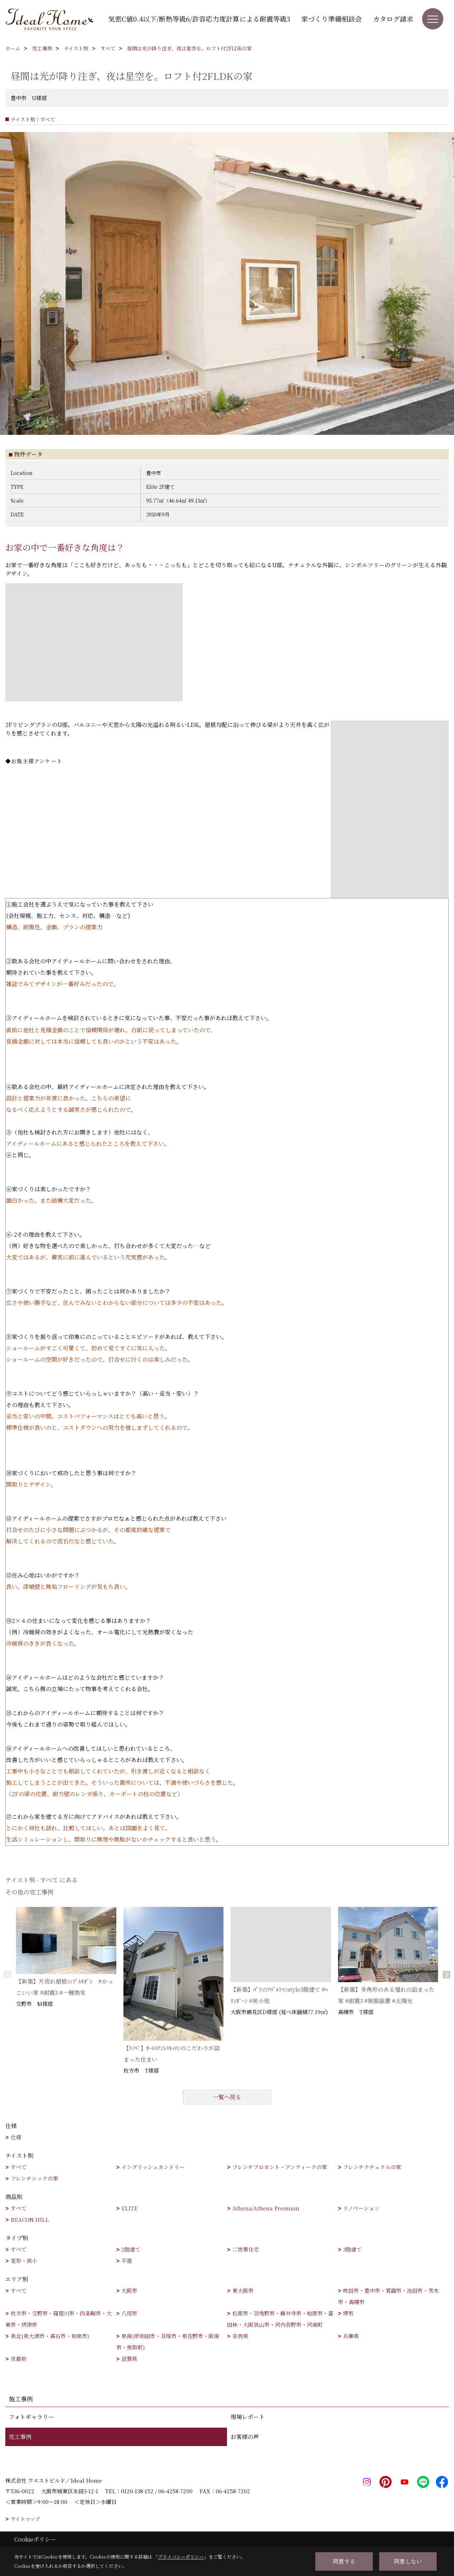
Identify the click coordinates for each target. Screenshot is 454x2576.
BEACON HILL (30, 2219)
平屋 (126, 2260)
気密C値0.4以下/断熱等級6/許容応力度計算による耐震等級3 (199, 18)
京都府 (19, 2358)
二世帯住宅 (245, 2249)
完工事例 (20, 2437)
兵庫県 (351, 2336)
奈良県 (240, 2336)
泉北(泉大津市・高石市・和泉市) (50, 2336)
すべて (19, 2167)
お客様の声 (245, 2437)
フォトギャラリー (31, 2417)
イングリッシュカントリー (153, 2167)
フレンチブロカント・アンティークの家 (279, 2167)
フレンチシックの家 (34, 2178)
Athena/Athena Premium (265, 2208)
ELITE (129, 2208)
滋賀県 (129, 2358)
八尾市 (129, 2313)
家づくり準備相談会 (331, 18)
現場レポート (248, 2417)
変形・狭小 (24, 2260)
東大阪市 (243, 2290)
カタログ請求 (393, 18)
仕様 (16, 2137)
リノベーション (361, 2208)
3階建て (352, 2249)
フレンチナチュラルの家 (372, 2167)
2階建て (130, 2249)
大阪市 (129, 2290)
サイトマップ (25, 2519)
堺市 (348, 2313)
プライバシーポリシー (181, 2556)
